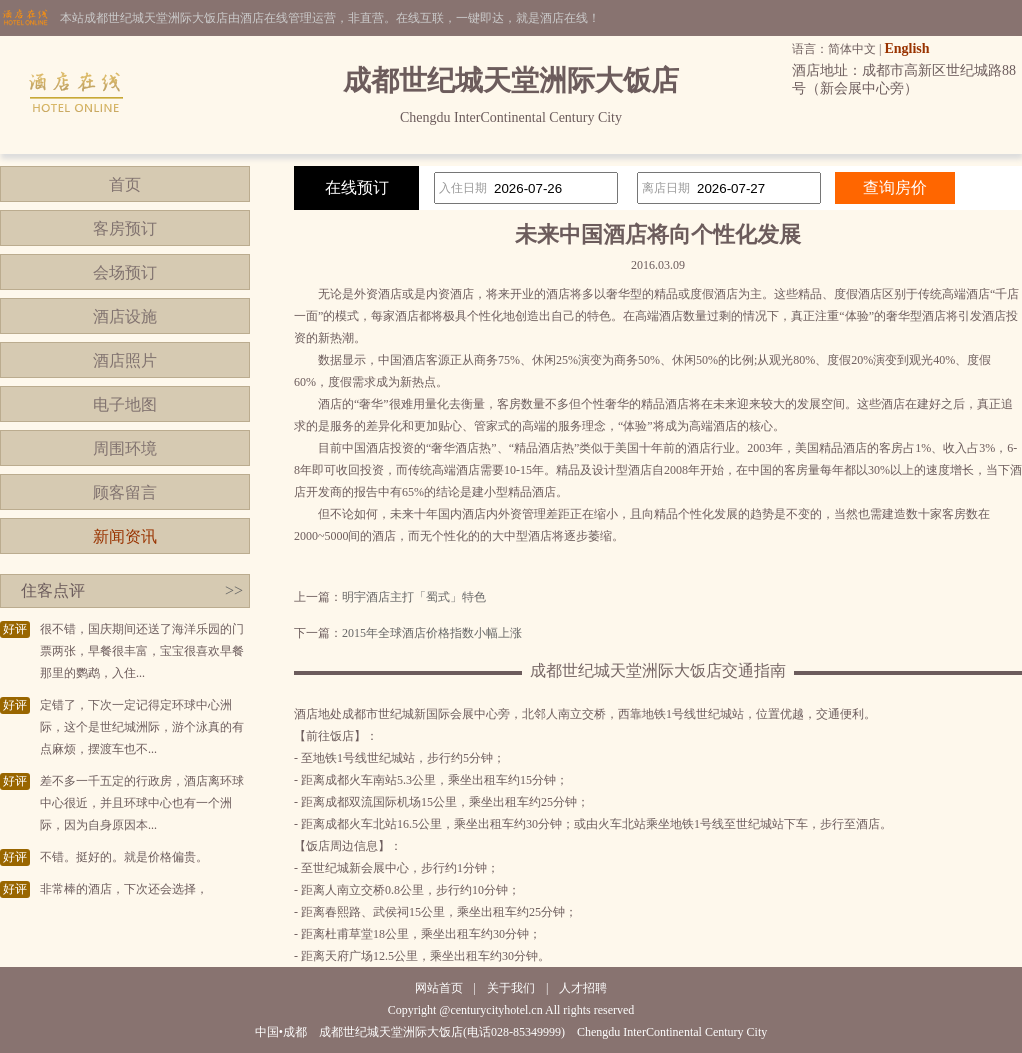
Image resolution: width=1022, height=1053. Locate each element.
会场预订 (125, 272)
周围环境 (125, 448)
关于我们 (511, 988)
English (906, 48)
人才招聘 (583, 988)
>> (234, 590)
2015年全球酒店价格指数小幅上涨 (432, 633)
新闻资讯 (125, 536)
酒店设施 (125, 316)
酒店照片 (125, 360)
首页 (125, 184)
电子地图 (125, 404)
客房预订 (125, 228)
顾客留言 (125, 492)
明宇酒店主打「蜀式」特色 (414, 597)
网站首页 (439, 988)
